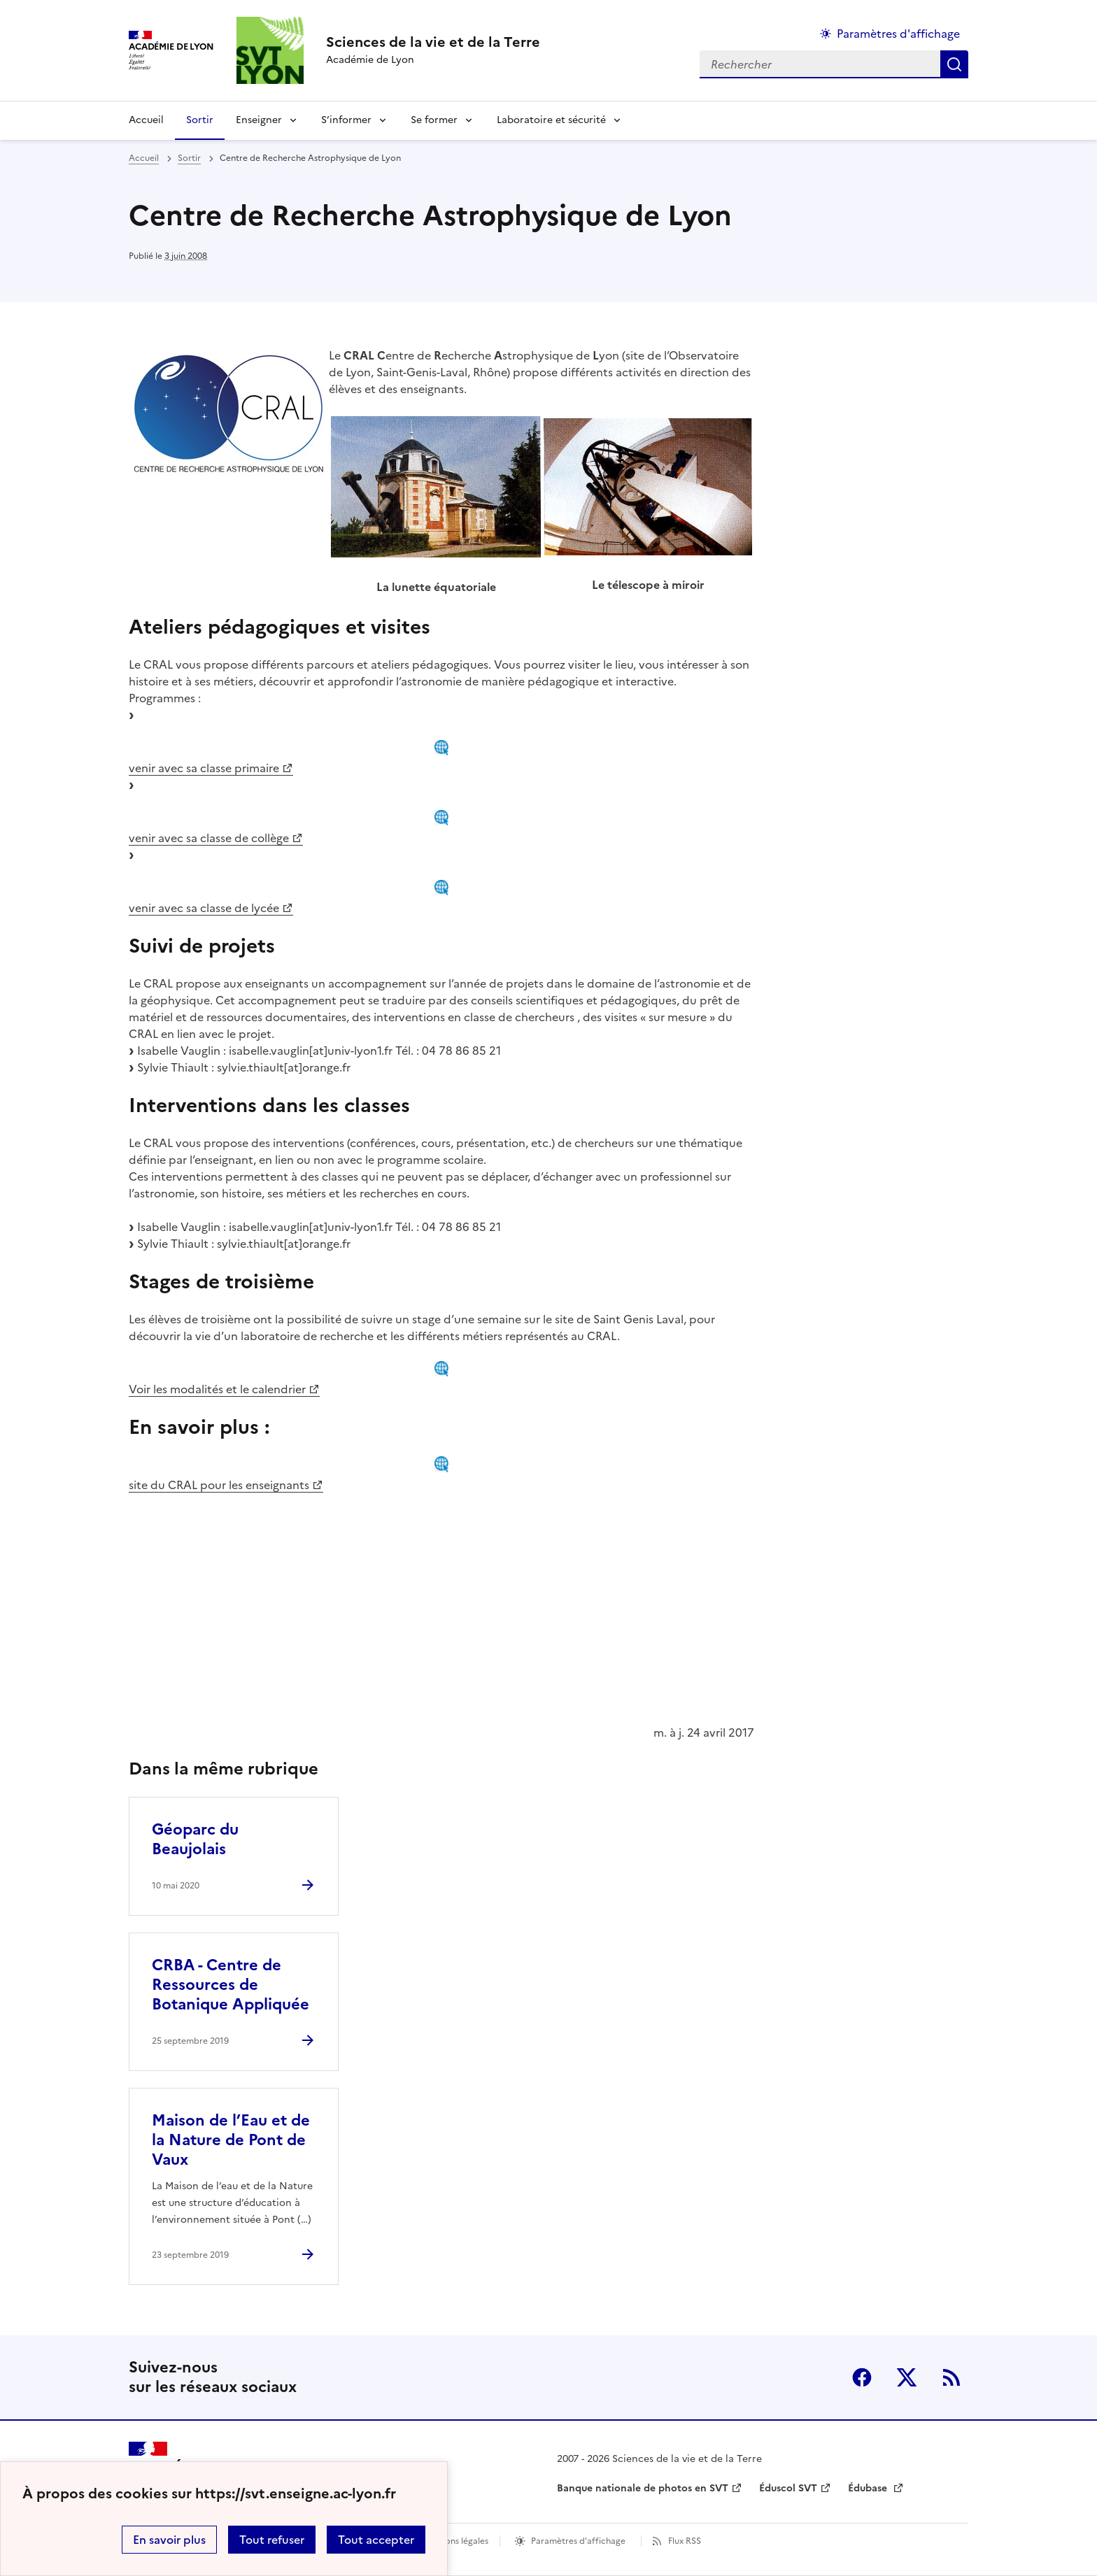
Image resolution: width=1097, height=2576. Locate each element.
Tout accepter (376, 2539)
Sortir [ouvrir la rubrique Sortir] (189, 158)
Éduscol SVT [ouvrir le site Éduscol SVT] (788, 2488)
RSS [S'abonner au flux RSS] (951, 2377)
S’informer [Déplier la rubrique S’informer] (346, 120)
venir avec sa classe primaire (204, 768)
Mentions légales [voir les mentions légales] (455, 2541)
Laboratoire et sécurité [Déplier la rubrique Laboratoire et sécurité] (551, 120)
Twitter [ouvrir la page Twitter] (906, 2377)
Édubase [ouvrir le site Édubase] (869, 2488)
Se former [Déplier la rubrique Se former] (434, 120)
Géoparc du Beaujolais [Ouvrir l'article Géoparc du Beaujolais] (195, 1839)
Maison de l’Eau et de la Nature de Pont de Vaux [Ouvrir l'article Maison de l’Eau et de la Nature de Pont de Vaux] (231, 2140)
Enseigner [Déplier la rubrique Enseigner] (259, 120)
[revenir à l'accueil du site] (433, 42)
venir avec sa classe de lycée (204, 907)
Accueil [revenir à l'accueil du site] (146, 120)
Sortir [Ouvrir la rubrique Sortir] (199, 120)
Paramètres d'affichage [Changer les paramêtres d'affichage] (898, 33)
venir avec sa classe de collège (209, 838)
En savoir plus (169, 2539)
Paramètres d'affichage (578, 2541)
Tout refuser (271, 2539)
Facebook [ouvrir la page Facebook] (862, 2377)
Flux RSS (684, 2541)
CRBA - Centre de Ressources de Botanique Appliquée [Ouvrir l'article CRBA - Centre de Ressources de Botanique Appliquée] (230, 1985)
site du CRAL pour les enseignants (219, 1484)
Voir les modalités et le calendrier (217, 1389)
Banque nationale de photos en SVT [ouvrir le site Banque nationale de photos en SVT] (642, 2488)
